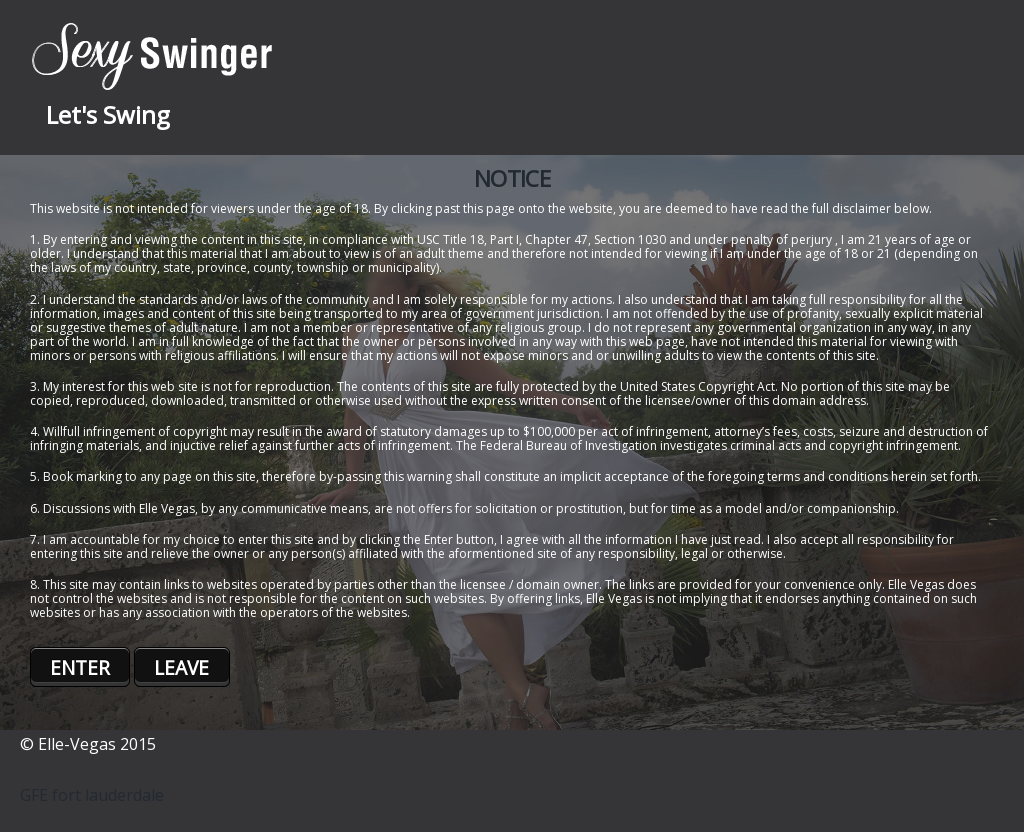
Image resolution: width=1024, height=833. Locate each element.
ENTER (80, 667)
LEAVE (181, 667)
